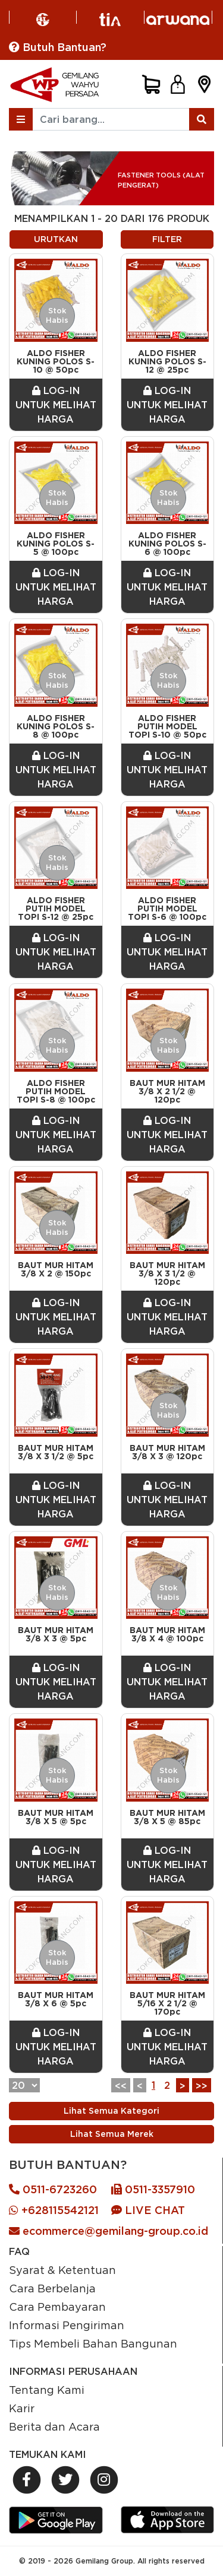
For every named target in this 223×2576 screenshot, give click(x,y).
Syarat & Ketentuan (62, 2269)
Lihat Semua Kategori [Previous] (111, 2110)
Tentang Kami (46, 2389)
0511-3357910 (153, 2189)
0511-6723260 (53, 2189)
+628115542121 (54, 2210)
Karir (21, 2408)
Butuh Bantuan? (57, 47)
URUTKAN (56, 239)
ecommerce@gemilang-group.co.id (108, 2231)
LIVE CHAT (148, 2210)
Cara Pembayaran (57, 2306)
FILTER (167, 239)
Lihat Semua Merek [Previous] (111, 2134)
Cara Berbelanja (52, 2288)
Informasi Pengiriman (66, 2325)
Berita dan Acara (54, 2426)
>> (202, 2086)
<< (121, 2086)
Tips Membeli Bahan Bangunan (93, 2343)
